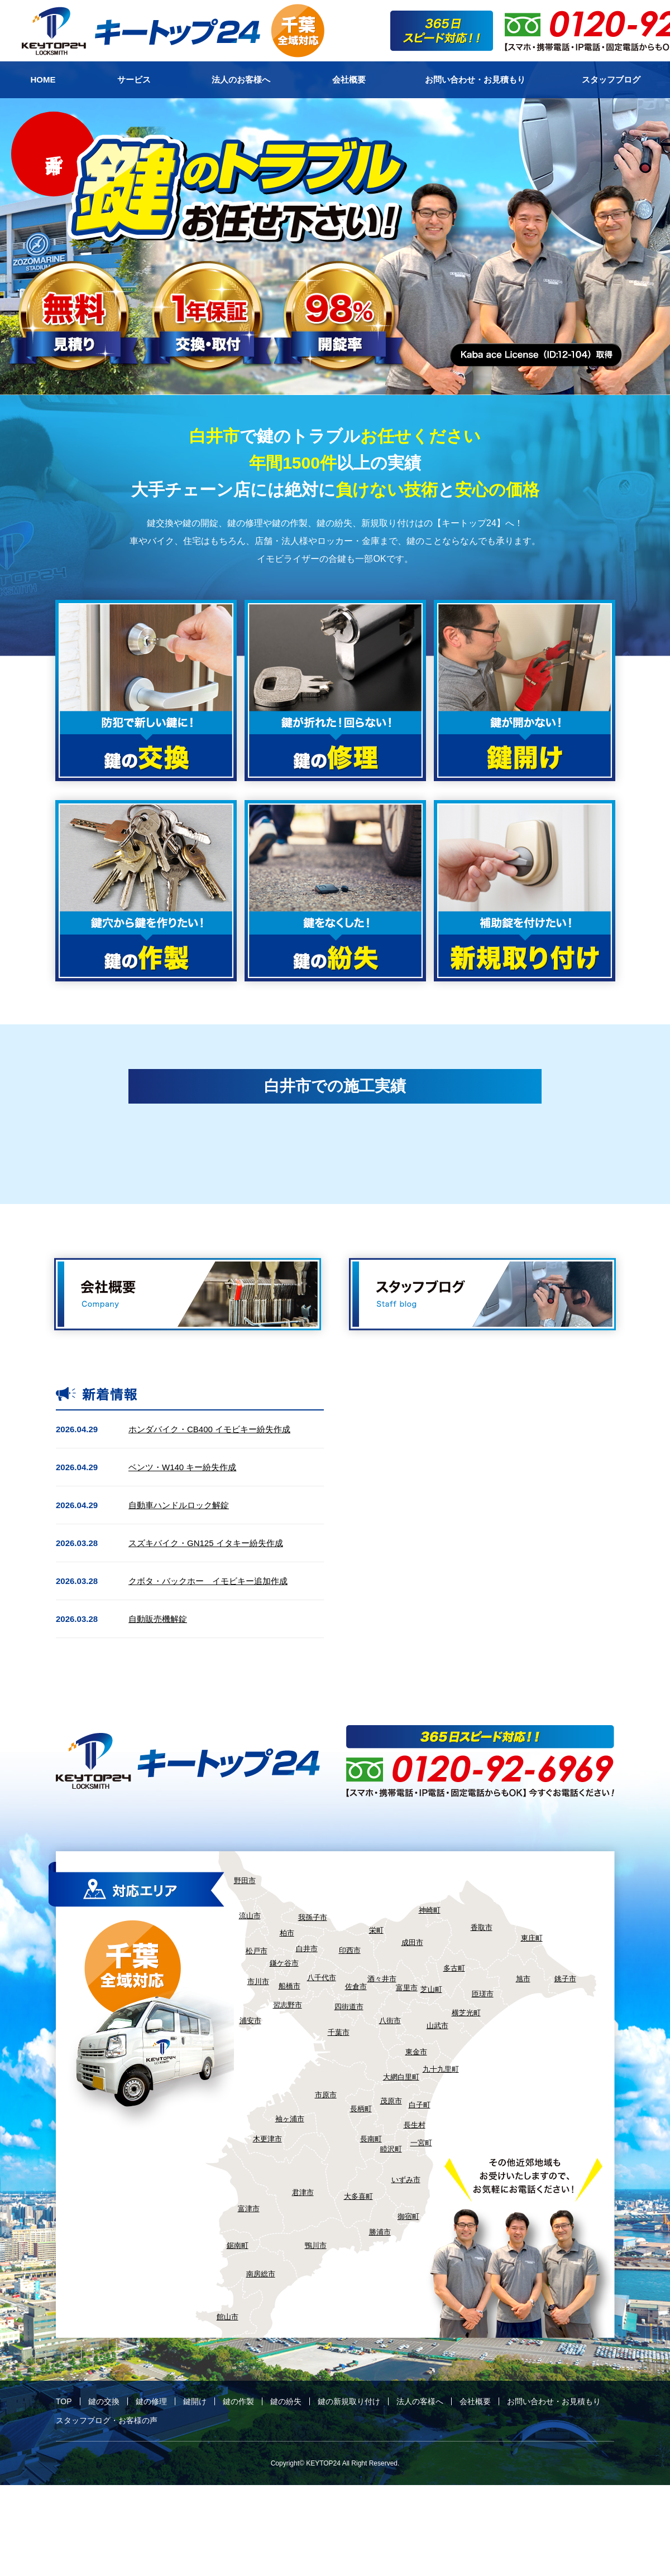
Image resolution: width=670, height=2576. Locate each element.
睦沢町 (391, 2149)
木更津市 (267, 2139)
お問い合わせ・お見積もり (554, 2401)
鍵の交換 (103, 2401)
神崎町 (430, 1910)
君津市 (303, 2192)
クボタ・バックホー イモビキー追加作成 (208, 1581)
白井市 (307, 1948)
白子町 (419, 2105)
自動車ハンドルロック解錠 (178, 1505)
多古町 (454, 1968)
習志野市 (287, 2005)
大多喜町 (358, 2196)
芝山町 (431, 1989)
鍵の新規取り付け (349, 2401)
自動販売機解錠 (157, 1619)
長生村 (414, 2125)
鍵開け (195, 2401)
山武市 (437, 2025)
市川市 (258, 1981)
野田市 (245, 1880)
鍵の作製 (238, 2401)
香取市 (481, 1927)
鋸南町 (237, 2245)
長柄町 (361, 2109)
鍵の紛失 (286, 2401)
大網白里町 (401, 2077)
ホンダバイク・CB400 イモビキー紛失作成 (209, 1429)
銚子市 (565, 1979)
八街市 (390, 2020)
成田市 (412, 1942)
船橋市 (289, 1986)
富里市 (407, 1987)
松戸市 (256, 1951)
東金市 (416, 2052)
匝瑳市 (483, 1994)
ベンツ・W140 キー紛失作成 (182, 1467)
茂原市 (391, 2101)
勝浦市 (380, 2232)
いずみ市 (405, 2179)
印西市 (350, 1950)
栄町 (376, 1930)
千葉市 (339, 2032)
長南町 (371, 2139)
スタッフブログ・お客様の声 (106, 2420)
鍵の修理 (151, 2401)
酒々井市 (381, 1979)
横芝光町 (466, 2013)
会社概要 (475, 2401)
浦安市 (250, 2020)
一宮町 (421, 2143)
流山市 (250, 1915)
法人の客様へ (419, 2401)
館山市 (227, 2317)
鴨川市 (316, 2245)
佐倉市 (356, 1986)
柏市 (287, 1933)
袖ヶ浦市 (289, 2119)
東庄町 (532, 1938)
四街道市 (348, 2006)
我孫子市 (312, 1917)
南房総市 (260, 2274)
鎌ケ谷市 (284, 1963)
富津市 (249, 2208)
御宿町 (408, 2216)
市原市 (326, 2095)
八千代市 (321, 1977)
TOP (64, 2401)
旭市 (523, 1979)
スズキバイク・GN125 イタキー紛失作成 (205, 1543)
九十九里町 (441, 2069)
